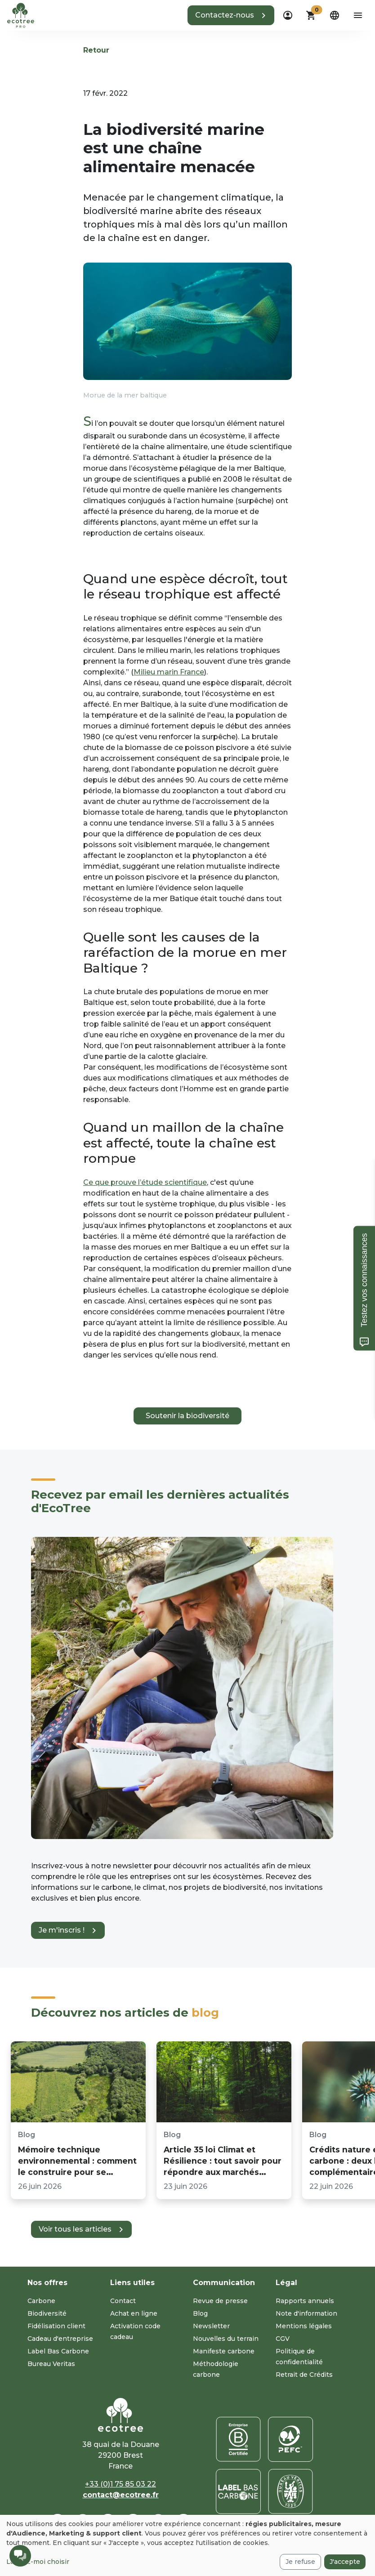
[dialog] (187, 2545)
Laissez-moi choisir (37, 2562)
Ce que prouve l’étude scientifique (145, 1182)
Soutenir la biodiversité (187, 1415)
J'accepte (345, 2562)
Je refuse (300, 2562)
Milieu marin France (169, 672)
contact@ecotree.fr (121, 2495)
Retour (96, 50)
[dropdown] (288, 15)
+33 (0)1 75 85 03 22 (120, 2484)
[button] (231, 15)
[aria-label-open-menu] (358, 15)
